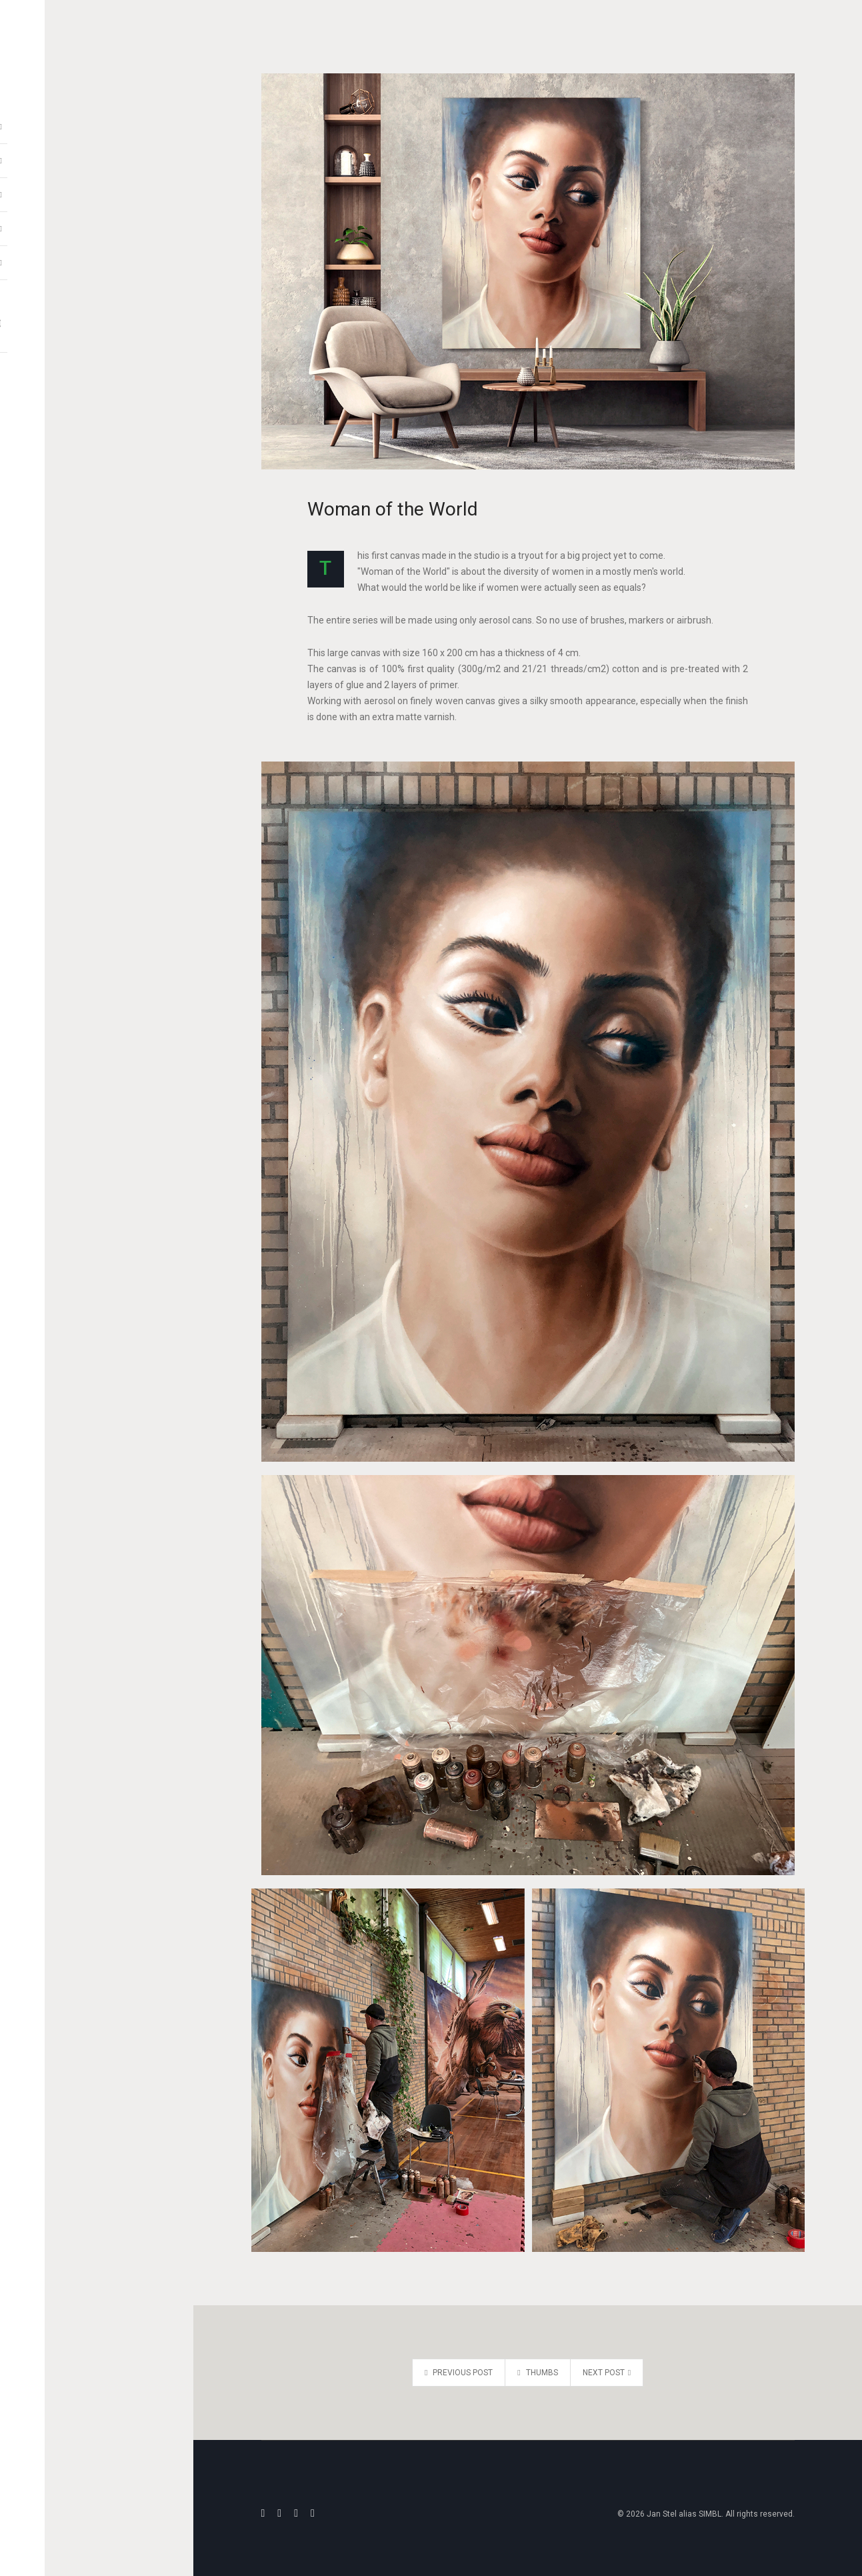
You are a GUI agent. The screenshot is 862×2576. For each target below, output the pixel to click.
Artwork (96, 121)
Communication (96, 257)
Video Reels (96, 155)
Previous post (459, 2372)
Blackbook (96, 189)
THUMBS (537, 2372)
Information (96, 223)
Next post (607, 2372)
